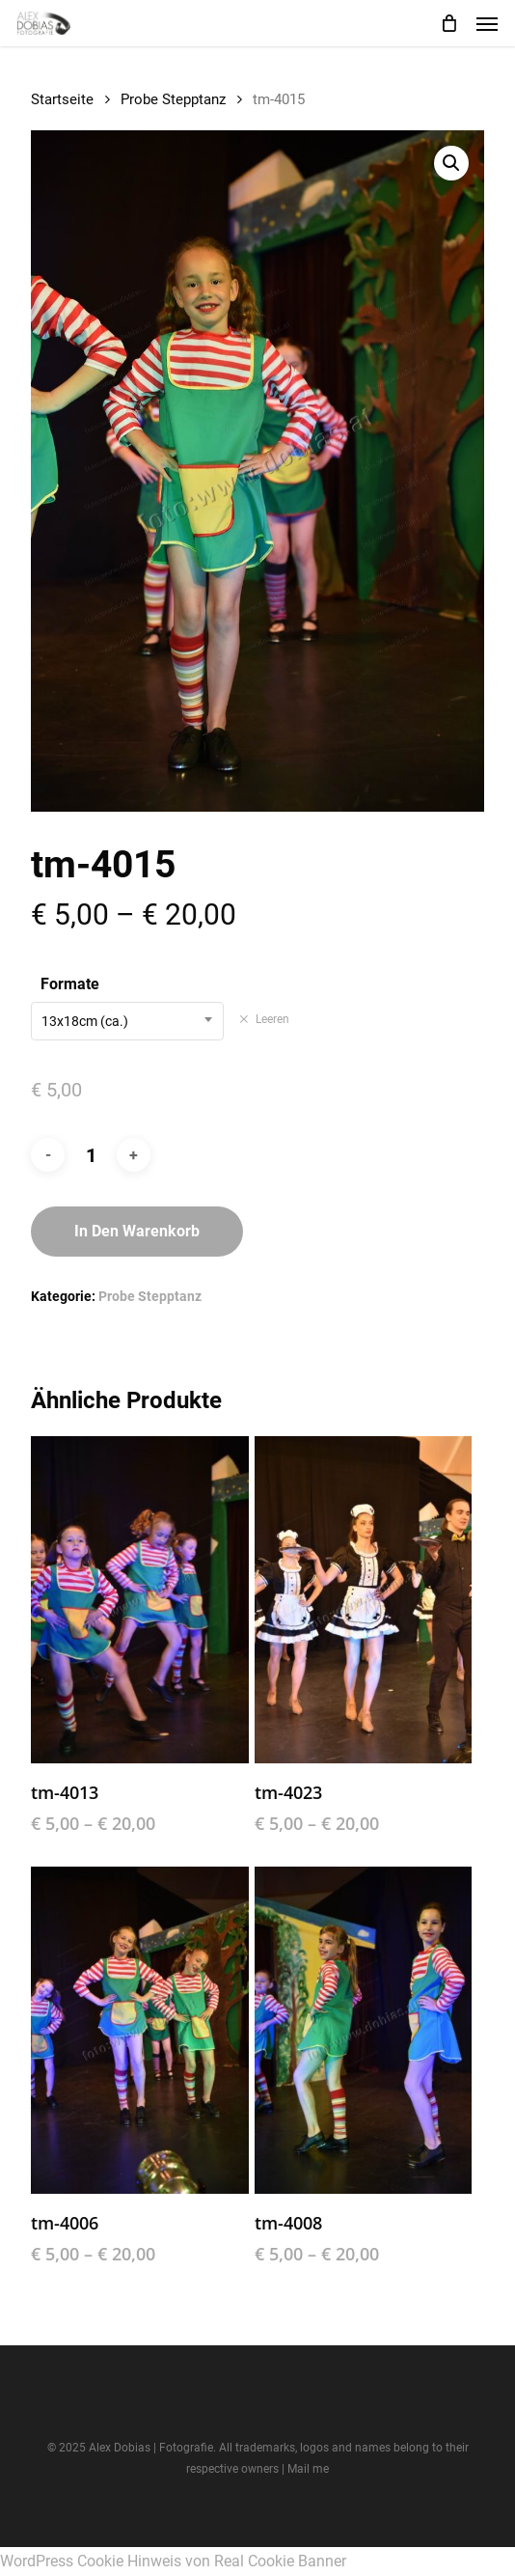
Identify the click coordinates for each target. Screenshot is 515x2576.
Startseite (62, 99)
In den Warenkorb (137, 1231)
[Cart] (448, 23)
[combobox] (127, 1021)
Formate (70, 984)
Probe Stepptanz (173, 99)
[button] (487, 23)
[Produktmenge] (90, 1155)
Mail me (308, 2469)
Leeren (272, 1019)
